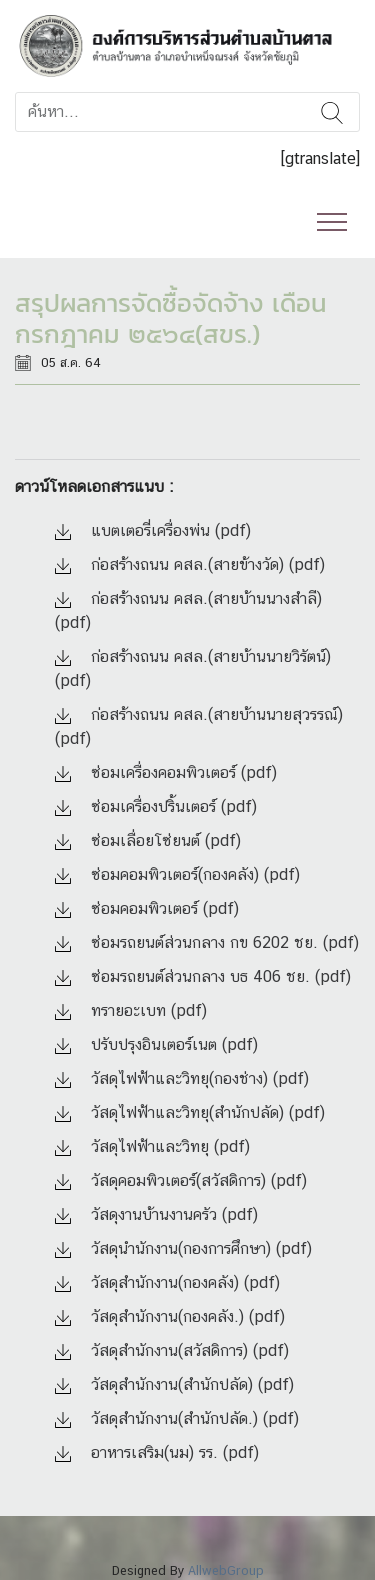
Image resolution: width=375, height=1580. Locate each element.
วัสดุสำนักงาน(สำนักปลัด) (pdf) (174, 1384)
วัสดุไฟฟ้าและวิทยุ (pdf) (152, 1146)
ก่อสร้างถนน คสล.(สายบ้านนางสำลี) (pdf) (188, 610)
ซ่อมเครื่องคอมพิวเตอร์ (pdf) (166, 772)
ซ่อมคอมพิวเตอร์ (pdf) (147, 908)
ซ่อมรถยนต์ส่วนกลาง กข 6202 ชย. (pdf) (207, 942)
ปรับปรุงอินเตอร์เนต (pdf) (156, 1044)
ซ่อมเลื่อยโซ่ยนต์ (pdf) (148, 840)
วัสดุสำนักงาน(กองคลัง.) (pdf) (170, 1316)
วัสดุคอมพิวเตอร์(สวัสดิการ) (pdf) (181, 1180)
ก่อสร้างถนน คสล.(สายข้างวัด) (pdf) (190, 564)
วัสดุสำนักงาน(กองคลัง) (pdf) (167, 1282)
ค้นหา (332, 112)
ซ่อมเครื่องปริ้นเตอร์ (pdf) (156, 806)
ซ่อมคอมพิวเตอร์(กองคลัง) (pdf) (177, 874)
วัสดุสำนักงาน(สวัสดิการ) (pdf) (172, 1350)
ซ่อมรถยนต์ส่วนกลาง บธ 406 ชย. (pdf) (203, 976)
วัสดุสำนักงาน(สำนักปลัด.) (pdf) (177, 1418)
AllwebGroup (226, 1570)
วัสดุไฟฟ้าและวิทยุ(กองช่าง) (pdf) (182, 1078)
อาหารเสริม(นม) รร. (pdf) (157, 1452)
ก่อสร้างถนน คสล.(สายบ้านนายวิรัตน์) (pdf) (193, 668)
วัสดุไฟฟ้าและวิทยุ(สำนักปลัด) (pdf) (190, 1112)
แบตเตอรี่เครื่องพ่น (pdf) (153, 530)
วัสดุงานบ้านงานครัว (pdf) (156, 1214)
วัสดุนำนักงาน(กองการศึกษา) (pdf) (183, 1248)
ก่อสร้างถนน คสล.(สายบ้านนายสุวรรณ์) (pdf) (199, 726)
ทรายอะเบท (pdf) (131, 1010)
